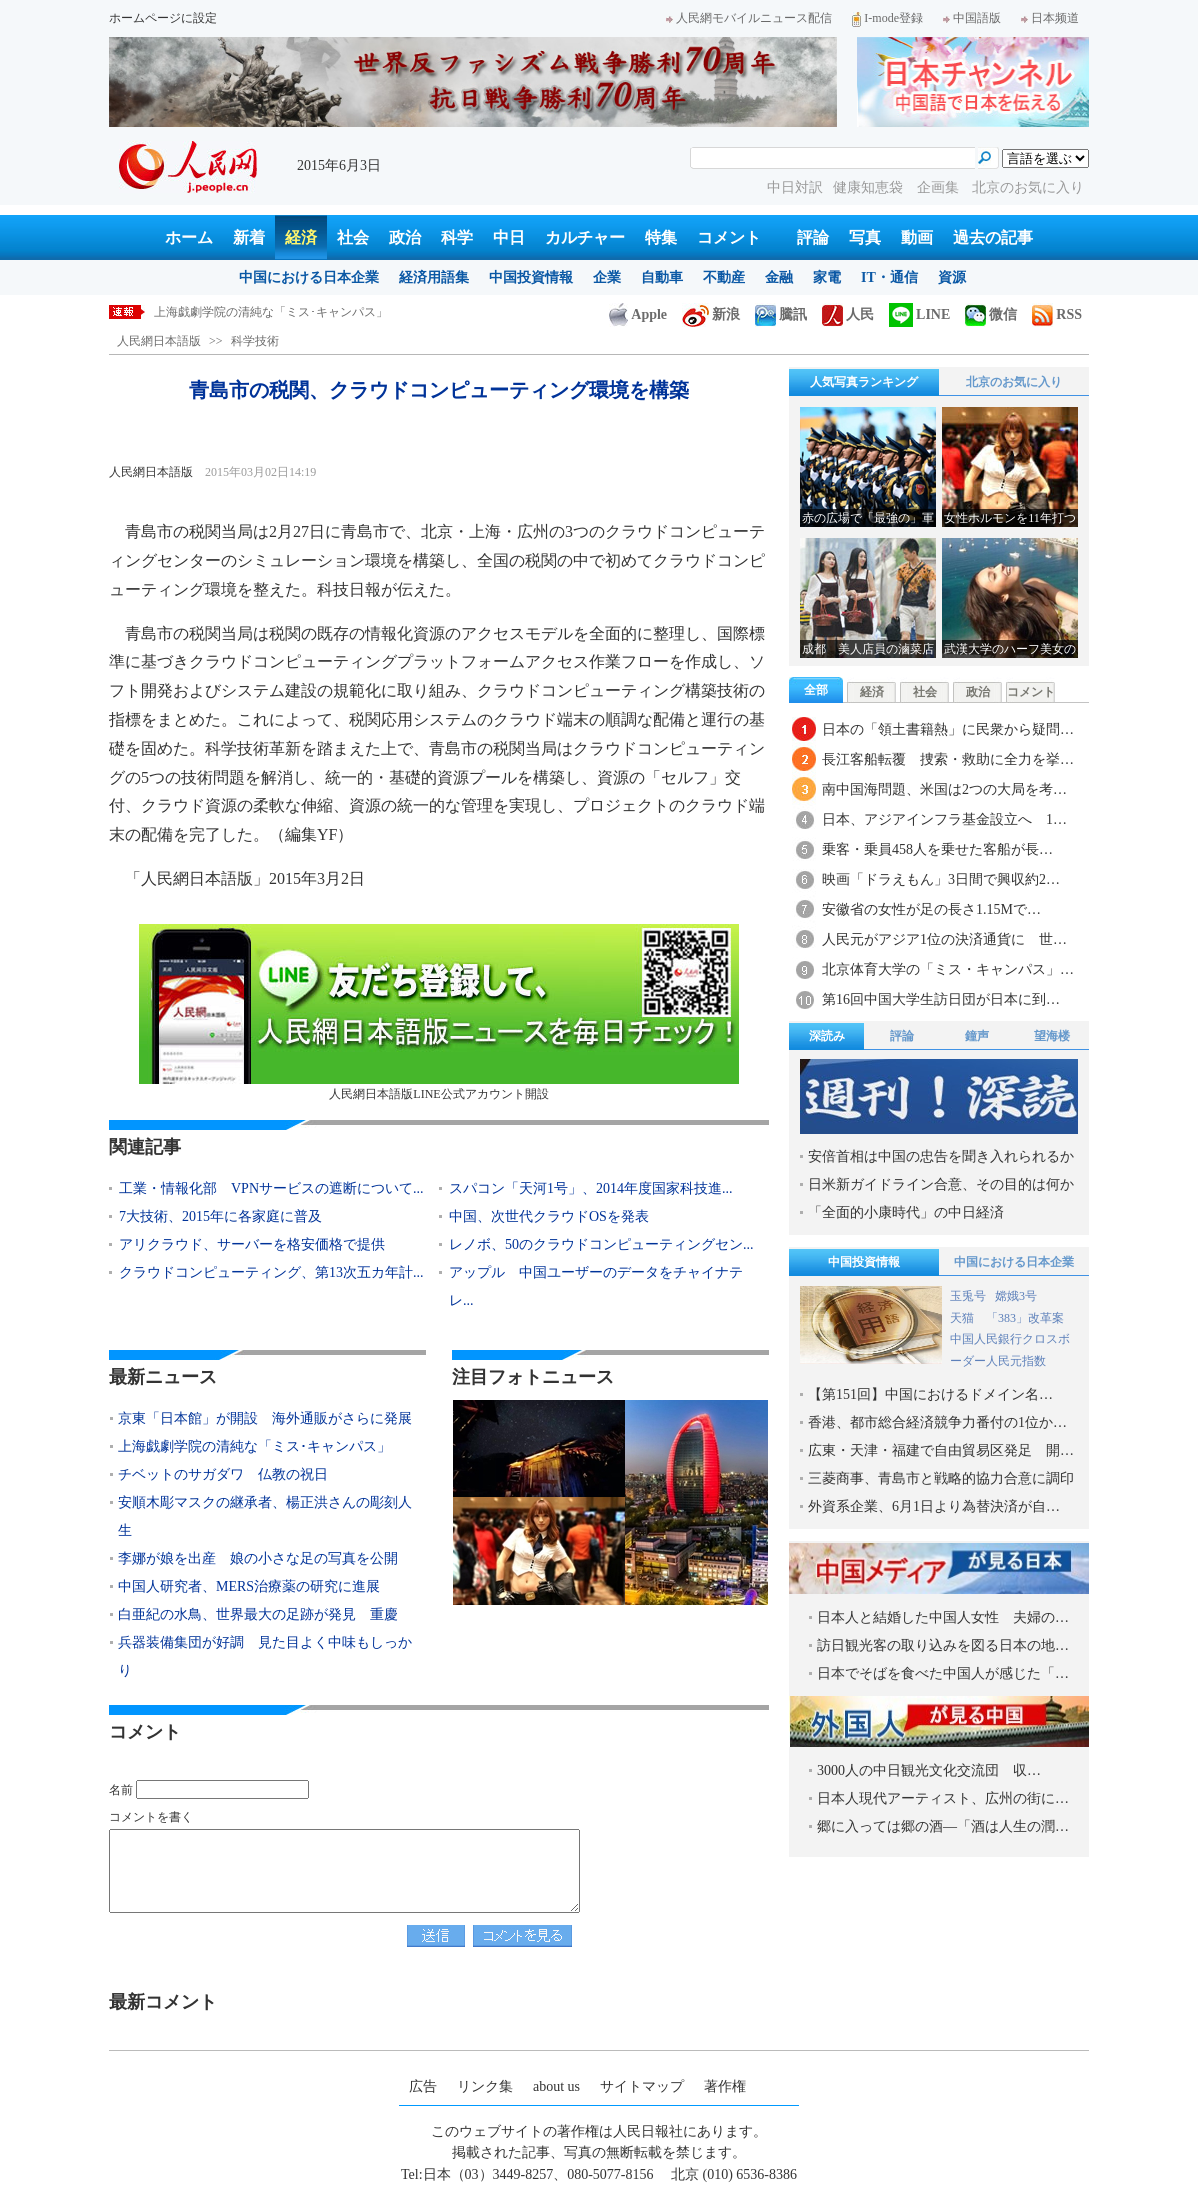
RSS (1057, 314)
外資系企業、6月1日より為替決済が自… (934, 1506)
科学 (457, 237)
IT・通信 (889, 277)
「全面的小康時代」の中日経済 (906, 1212)
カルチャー (585, 237)
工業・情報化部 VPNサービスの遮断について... (271, 1188)
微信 (991, 314)
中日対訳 (795, 187)
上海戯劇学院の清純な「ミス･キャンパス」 (271, 312)
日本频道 (1050, 18)
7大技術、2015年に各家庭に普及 (220, 1216)
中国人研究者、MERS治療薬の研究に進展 (249, 1586)
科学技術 (255, 341)
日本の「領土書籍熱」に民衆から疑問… (948, 729)
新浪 (711, 314)
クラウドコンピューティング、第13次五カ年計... (271, 1272)
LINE (919, 314)
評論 (813, 237)
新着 (249, 237)
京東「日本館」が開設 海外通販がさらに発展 (265, 1418)
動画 (917, 237)
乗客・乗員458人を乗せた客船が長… (937, 849)
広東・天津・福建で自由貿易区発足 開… (941, 1450)
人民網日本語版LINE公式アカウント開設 (439, 1012)
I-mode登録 (887, 18)
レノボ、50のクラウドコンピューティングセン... (601, 1244)
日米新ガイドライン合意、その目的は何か (941, 1184)
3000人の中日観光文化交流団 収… (929, 1770)
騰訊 (781, 314)
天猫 (963, 1318)
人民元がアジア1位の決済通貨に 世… (944, 939)
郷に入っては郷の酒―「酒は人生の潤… (943, 1826)
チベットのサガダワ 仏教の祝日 (223, 1474)
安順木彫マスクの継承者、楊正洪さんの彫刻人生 (265, 1516)
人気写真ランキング (864, 382)
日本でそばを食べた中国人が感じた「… (943, 1673)
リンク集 (485, 2086)
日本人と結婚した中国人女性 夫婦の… (943, 1617)
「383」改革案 (1025, 1318)
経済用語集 (434, 277)
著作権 (725, 2086)
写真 (865, 237)
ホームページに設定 (163, 18)
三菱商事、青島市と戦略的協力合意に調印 (941, 1478)
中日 (509, 237)
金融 (779, 277)
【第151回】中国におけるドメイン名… (930, 1394)
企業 (607, 277)
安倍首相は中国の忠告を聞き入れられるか (941, 1156)
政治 (405, 237)
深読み (827, 1036)
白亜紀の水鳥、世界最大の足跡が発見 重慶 (258, 1614)
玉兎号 (968, 1296)
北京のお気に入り (1028, 187)
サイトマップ (642, 2086)
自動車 (662, 277)
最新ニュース (163, 1377)
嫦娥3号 (1016, 1296)
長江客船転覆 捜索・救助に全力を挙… (948, 759)
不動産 (724, 277)
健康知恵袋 (870, 187)
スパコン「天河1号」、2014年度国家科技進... (591, 1188)
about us (556, 2086)
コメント (729, 237)
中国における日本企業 (309, 277)
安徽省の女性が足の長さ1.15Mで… (931, 909)
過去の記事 (993, 237)
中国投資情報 (531, 277)
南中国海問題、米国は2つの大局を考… (944, 789)
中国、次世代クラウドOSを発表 (549, 1216)
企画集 (940, 187)
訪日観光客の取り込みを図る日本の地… (943, 1645)
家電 (827, 277)
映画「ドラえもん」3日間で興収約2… (941, 879)
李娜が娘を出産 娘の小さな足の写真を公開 (258, 1558)
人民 (848, 314)
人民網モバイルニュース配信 (749, 18)
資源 (952, 277)
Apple (638, 314)
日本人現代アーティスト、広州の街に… (943, 1798)
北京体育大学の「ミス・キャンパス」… (948, 969)
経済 (301, 237)
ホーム (189, 237)
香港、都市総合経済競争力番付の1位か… (937, 1422)
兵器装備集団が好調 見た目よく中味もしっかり (265, 1656)
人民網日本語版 (159, 341)
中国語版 (972, 18)
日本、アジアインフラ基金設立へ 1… (944, 819)
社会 (353, 237)
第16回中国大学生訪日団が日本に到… (941, 999)
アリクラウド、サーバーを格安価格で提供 (252, 1244)
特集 (661, 237)
